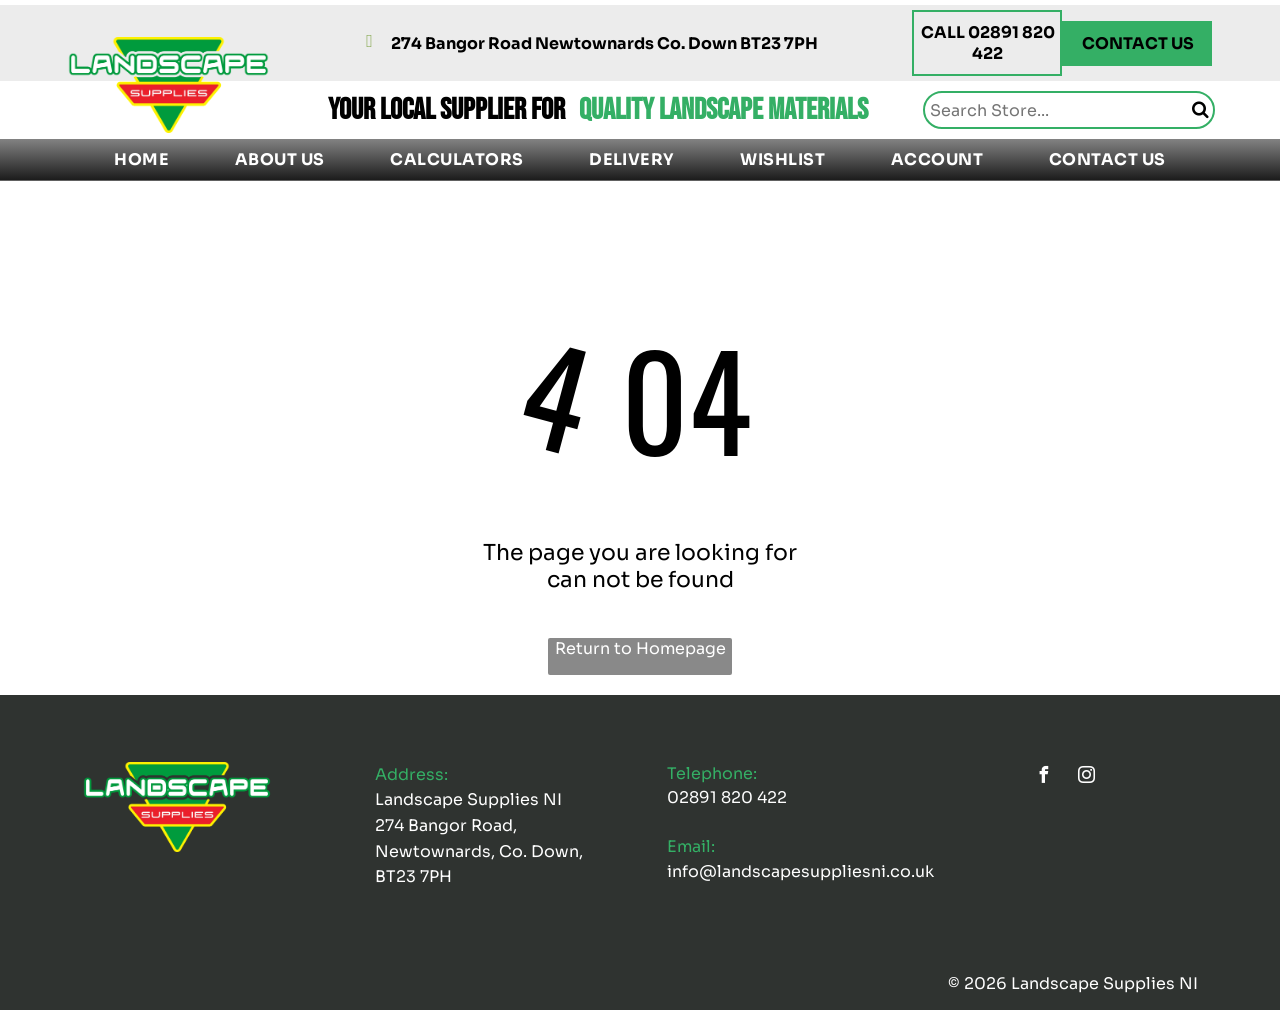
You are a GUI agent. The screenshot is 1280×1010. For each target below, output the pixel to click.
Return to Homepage (640, 648)
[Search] (1069, 110)
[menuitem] (141, 159)
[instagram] (1086, 777)
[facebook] (1043, 777)
